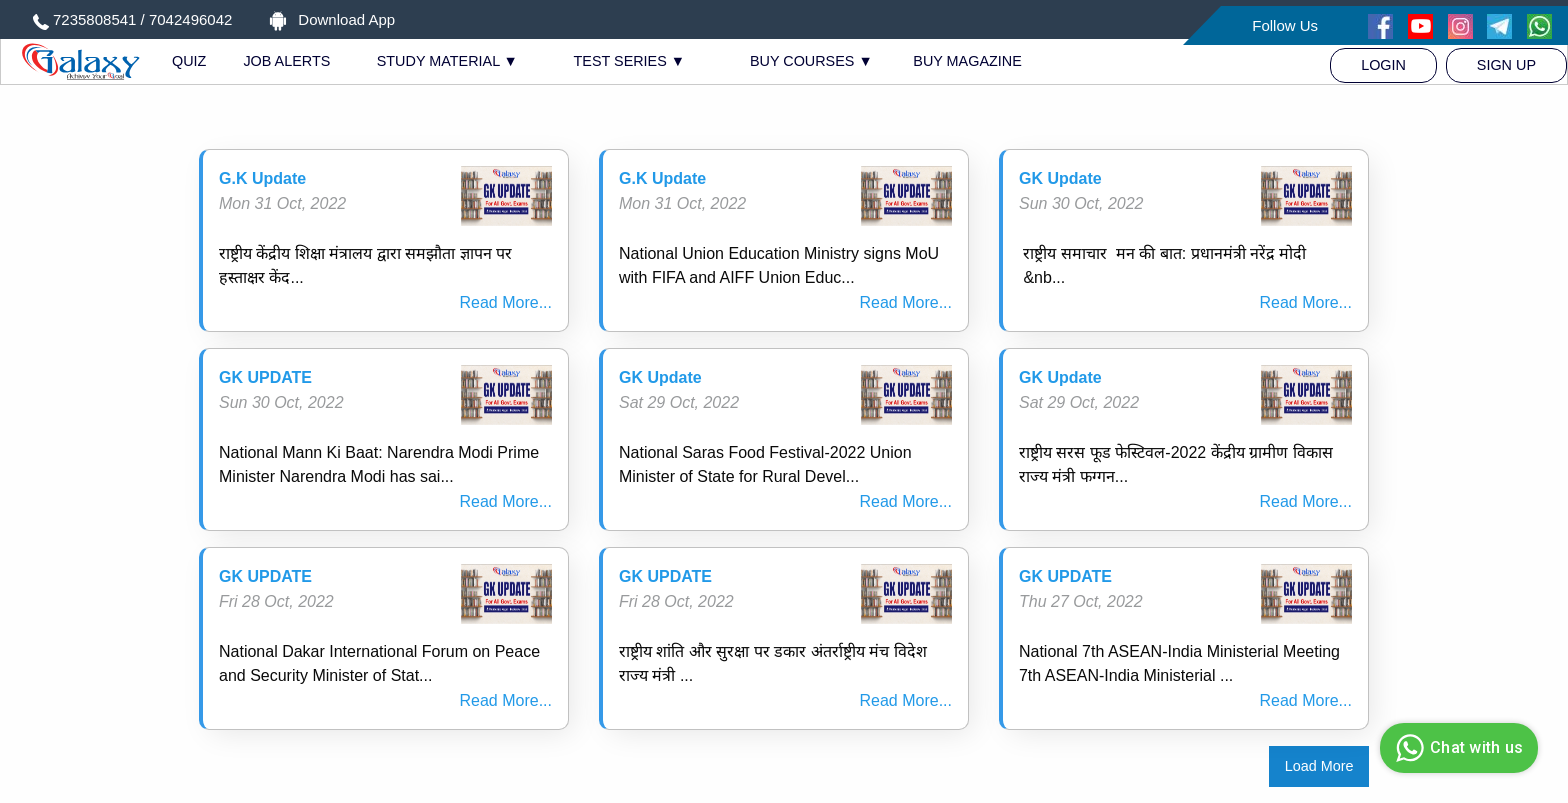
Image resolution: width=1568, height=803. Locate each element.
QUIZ (189, 61)
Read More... (506, 302)
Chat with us (1456, 748)
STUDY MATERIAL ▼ (447, 61)
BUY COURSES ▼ (811, 61)
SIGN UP (1506, 65)
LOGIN (1383, 65)
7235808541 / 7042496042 (142, 19)
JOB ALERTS (286, 61)
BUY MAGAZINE (967, 61)
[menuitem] (1383, 65)
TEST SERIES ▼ (630, 61)
